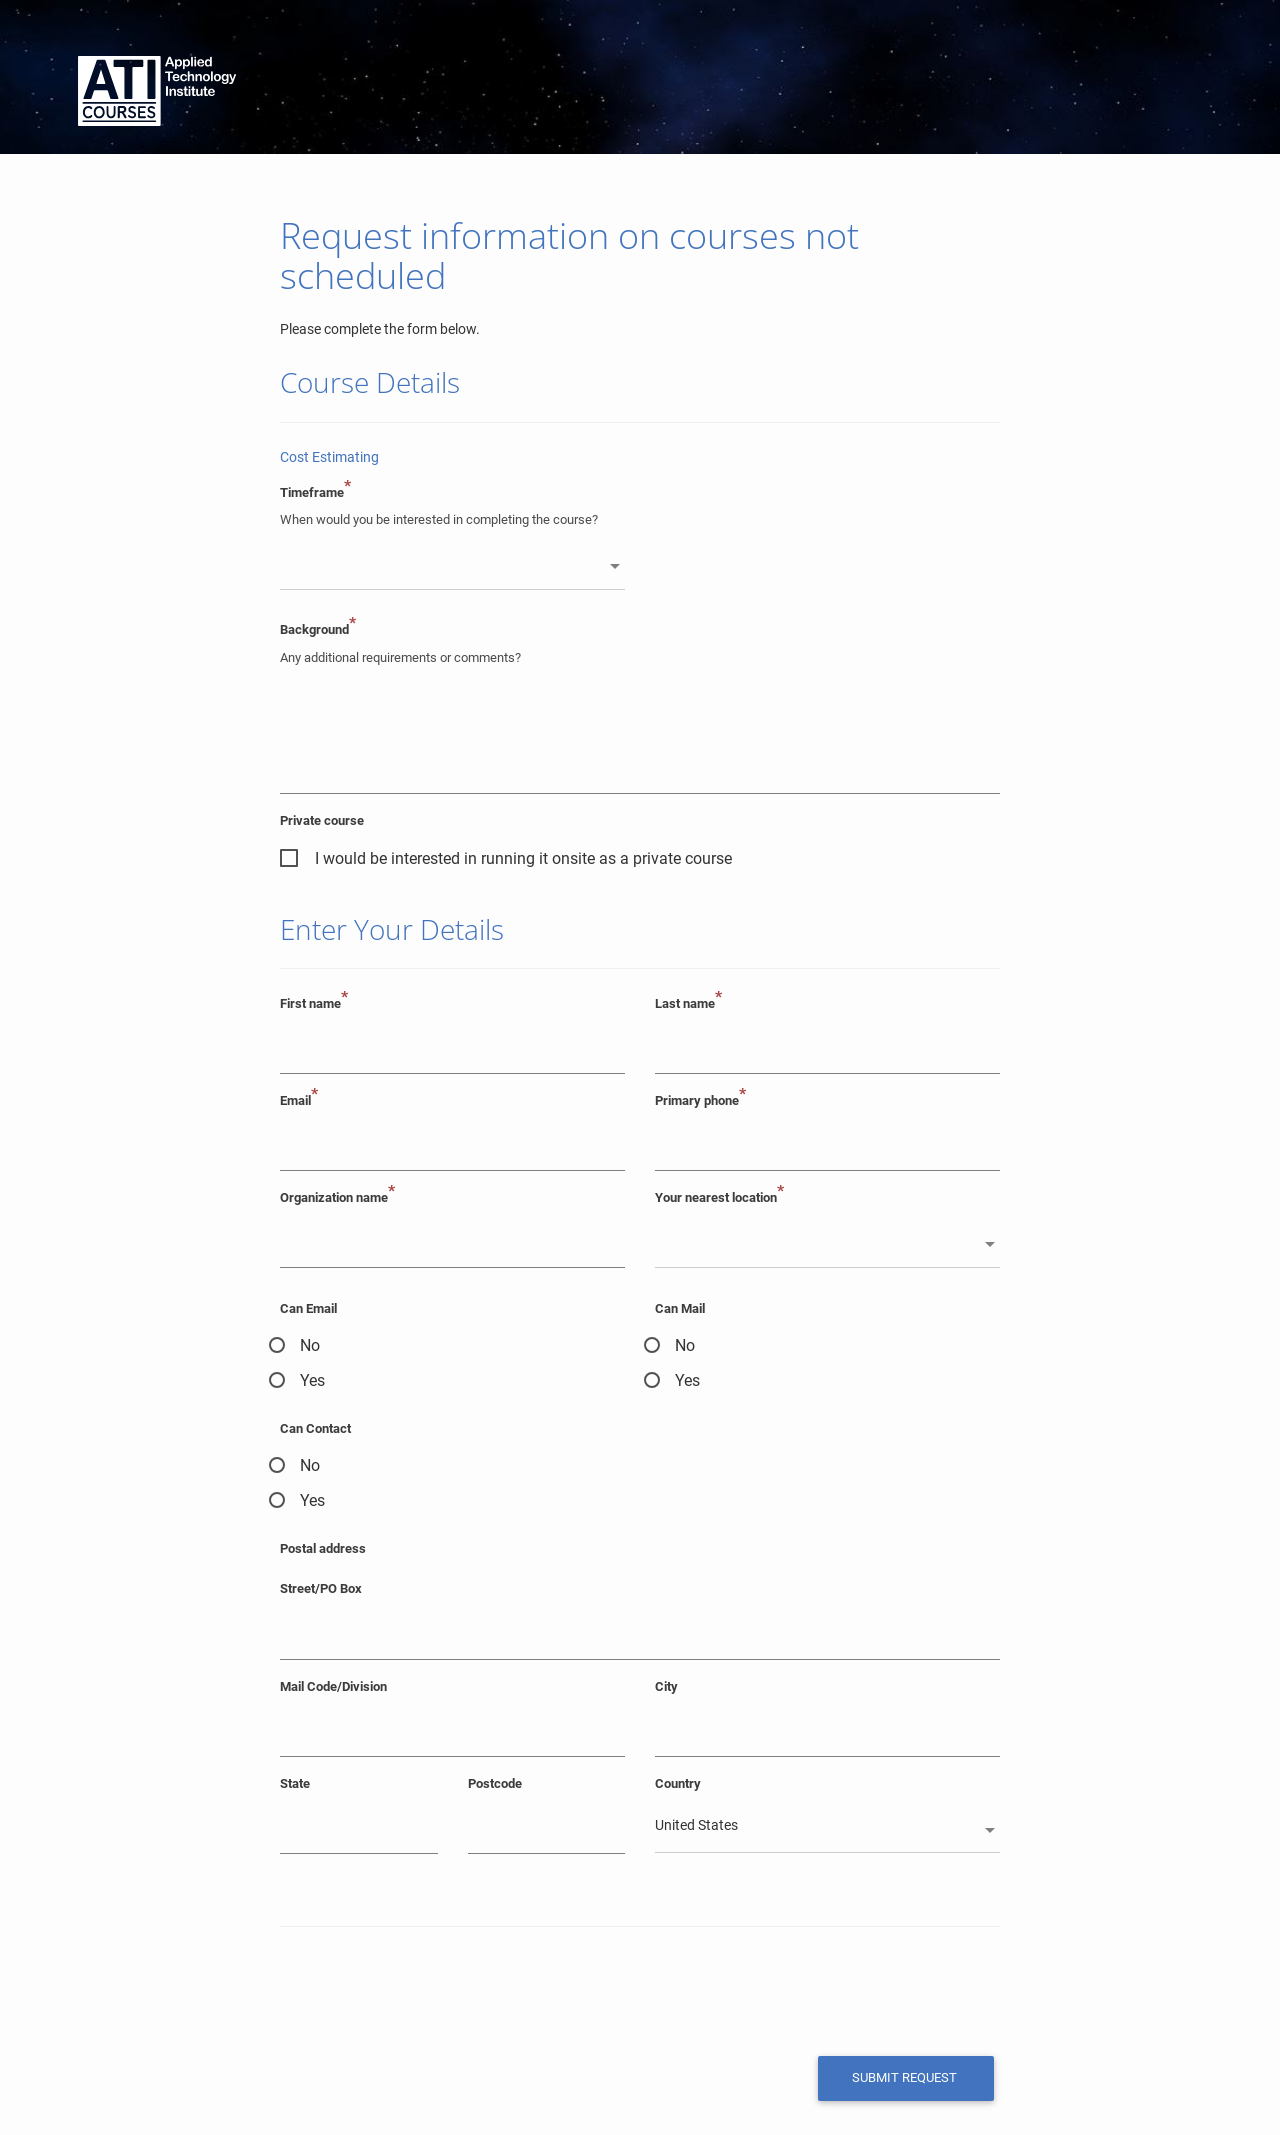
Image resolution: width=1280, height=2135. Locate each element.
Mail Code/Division (333, 1686)
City (666, 1686)
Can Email (308, 1308)
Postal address (323, 1548)
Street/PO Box (321, 1589)
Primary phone (700, 1100)
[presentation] (417, 1990)
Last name (688, 1003)
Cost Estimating (329, 457)
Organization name (337, 1197)
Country (678, 1783)
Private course (322, 820)
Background (318, 629)
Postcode (495, 1783)
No (310, 1345)
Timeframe (315, 492)
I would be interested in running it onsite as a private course (523, 858)
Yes (312, 1380)
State (295, 1783)
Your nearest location (719, 1197)
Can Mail (680, 1308)
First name (314, 1003)
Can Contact (315, 1428)
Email (299, 1100)
